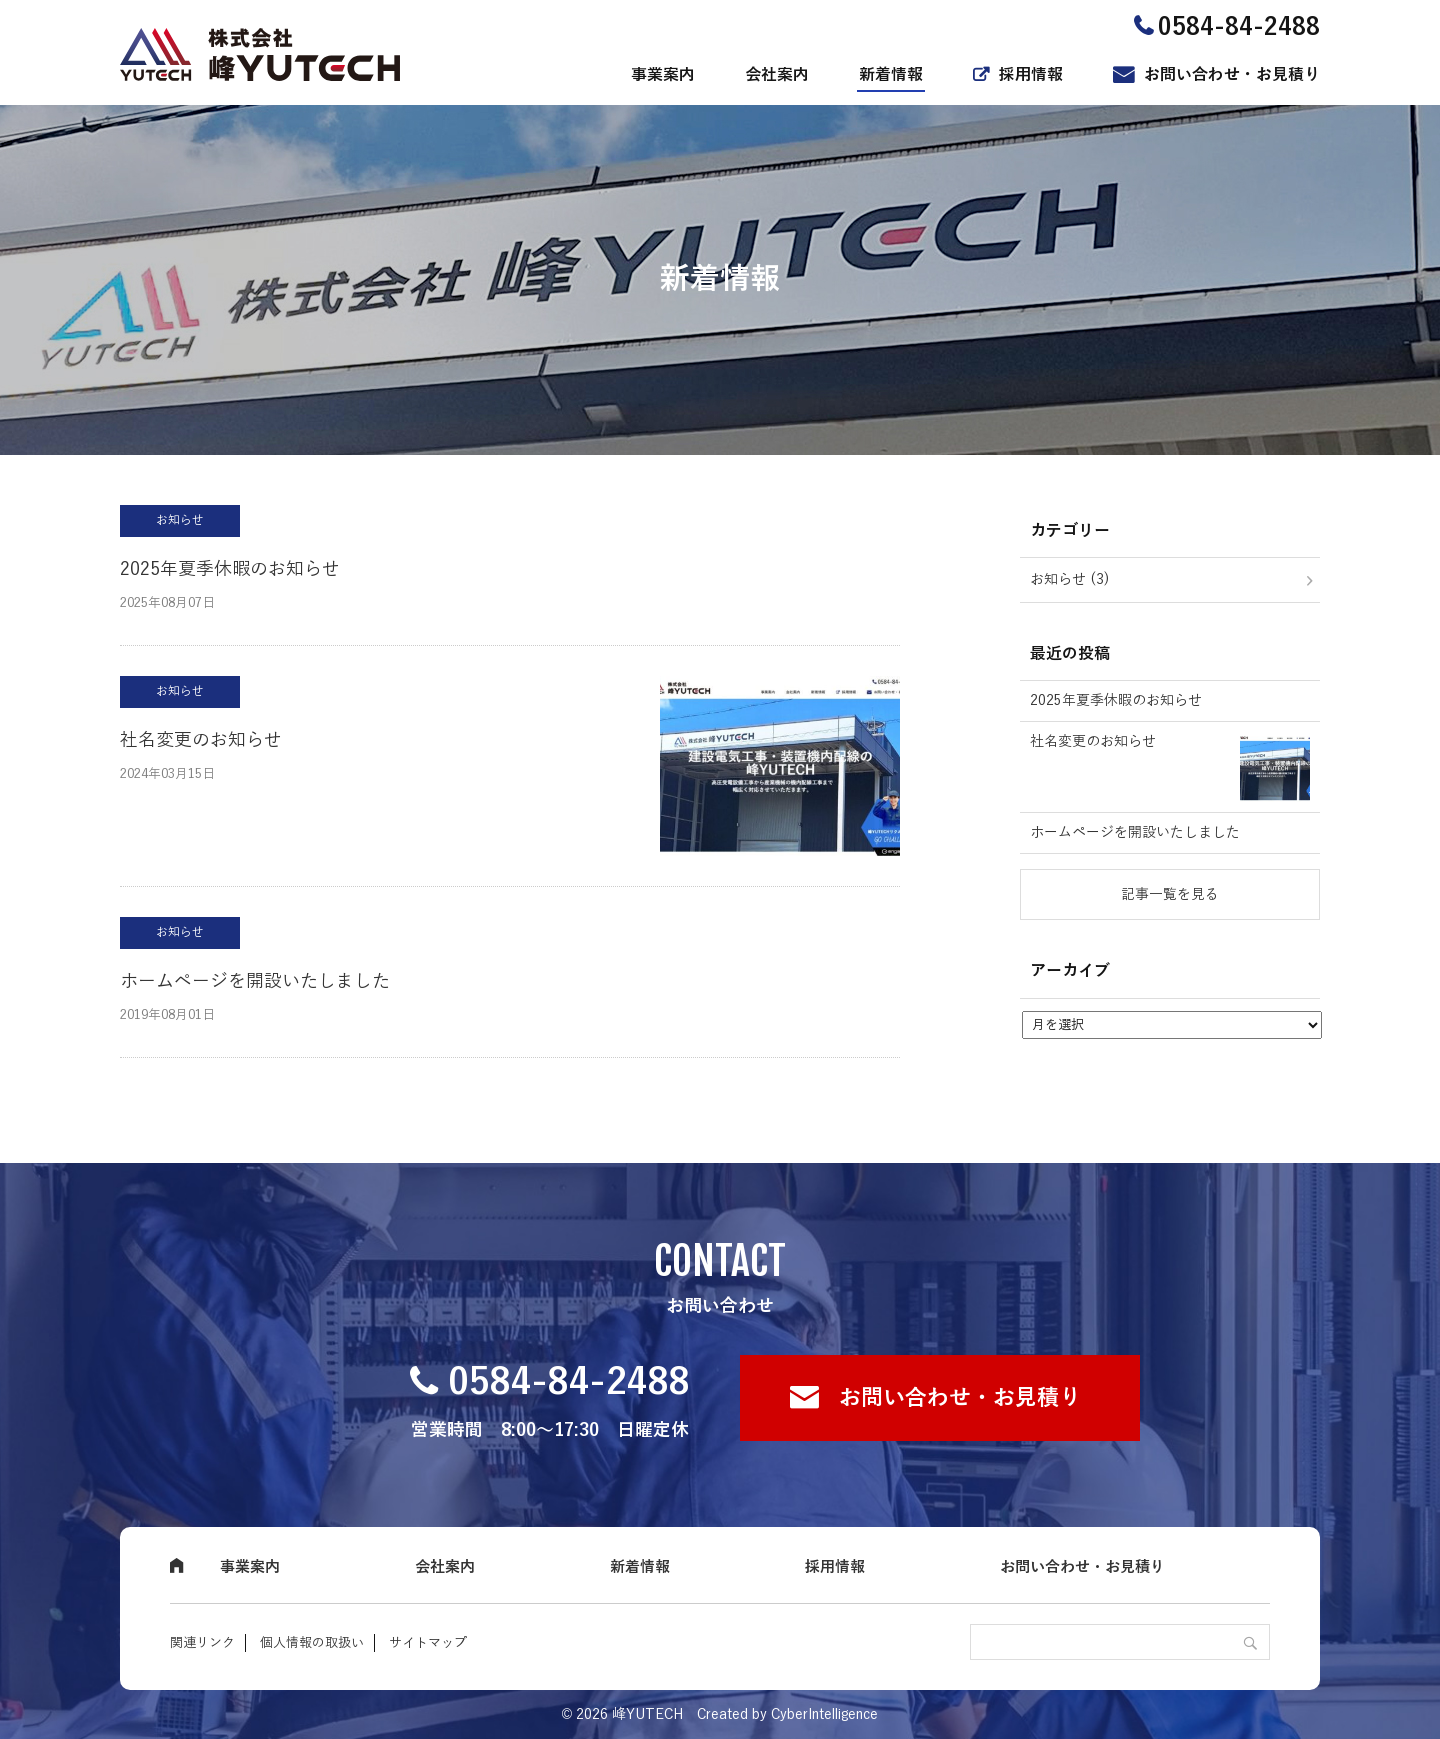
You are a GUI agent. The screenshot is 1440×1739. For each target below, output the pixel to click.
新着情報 (891, 75)
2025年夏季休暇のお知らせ (230, 569)
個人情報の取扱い (312, 1643)
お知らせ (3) (1070, 579)
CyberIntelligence (824, 1714)
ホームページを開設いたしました (255, 981)
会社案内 (777, 75)
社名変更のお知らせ (201, 740)
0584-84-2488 (569, 1382)
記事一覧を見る (1170, 894)
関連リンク (202, 1643)
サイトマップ (428, 1643)
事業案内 (663, 75)
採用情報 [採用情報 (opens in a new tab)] (1031, 75)
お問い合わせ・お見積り (1232, 75)
